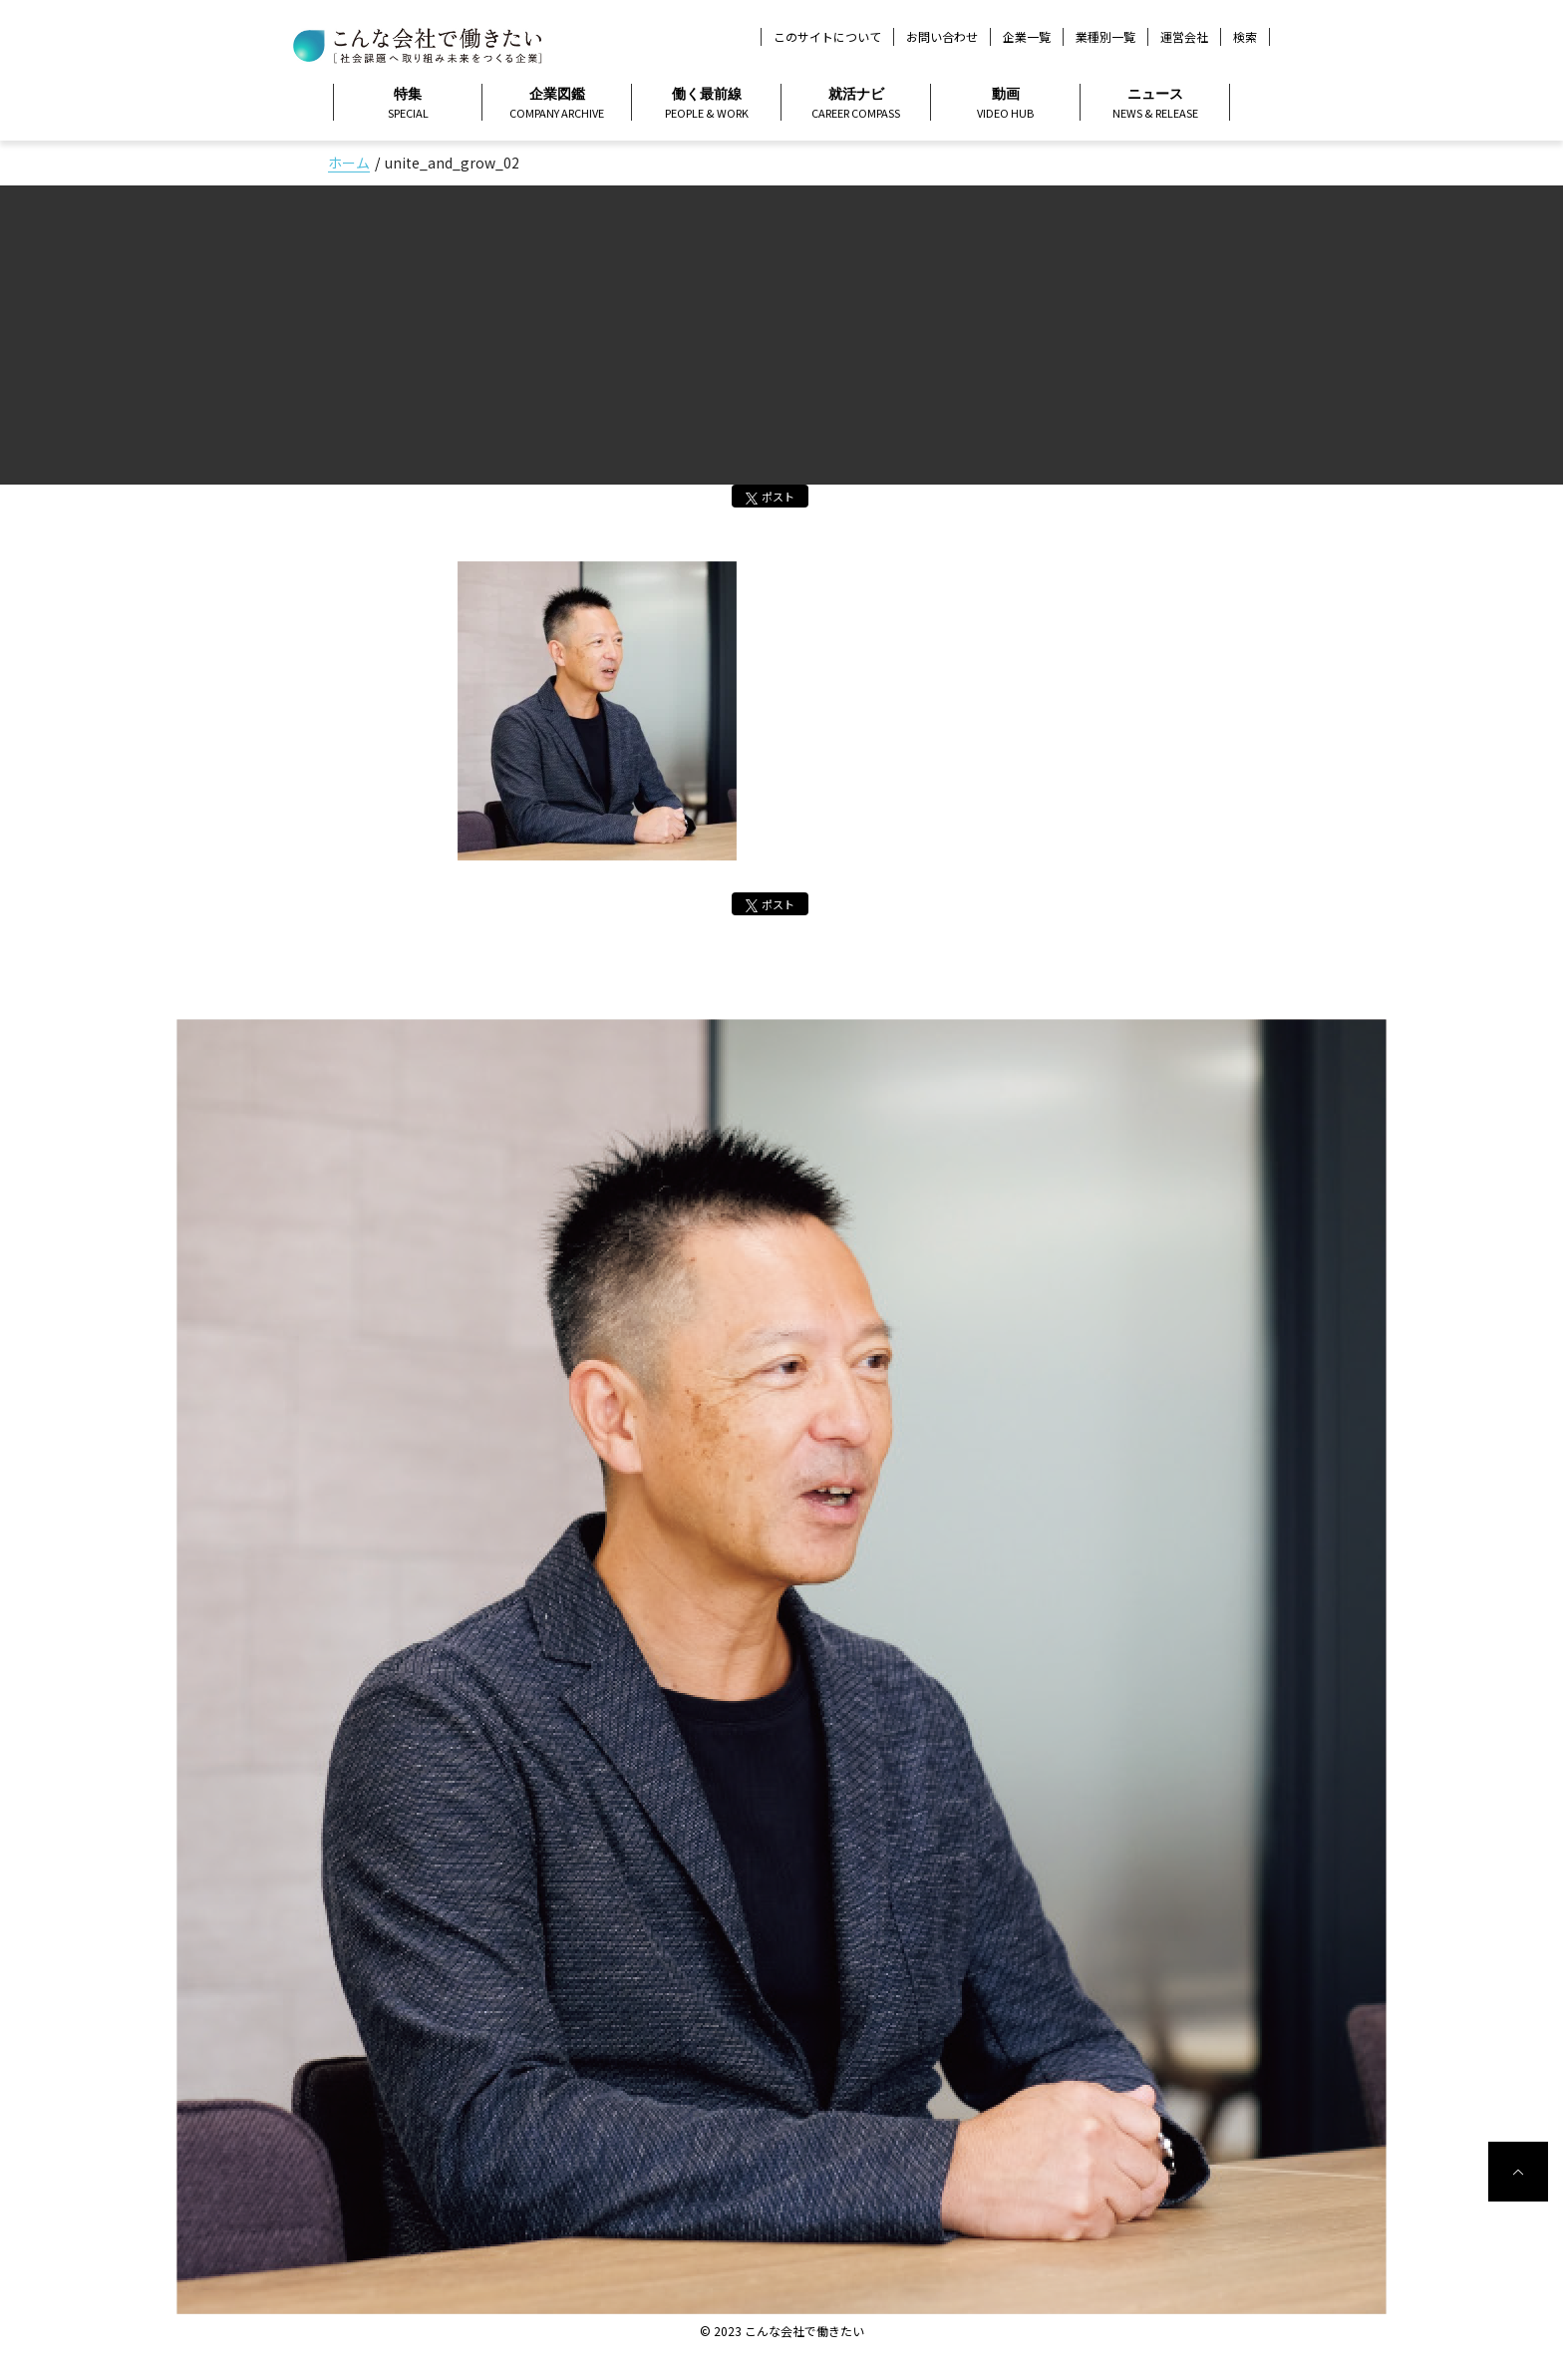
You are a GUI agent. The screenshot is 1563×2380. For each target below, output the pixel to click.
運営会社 (1184, 36)
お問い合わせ (942, 36)
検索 (1245, 37)
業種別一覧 (1105, 36)
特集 (407, 104)
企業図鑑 (556, 104)
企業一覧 (1027, 36)
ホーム (349, 162)
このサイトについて (827, 36)
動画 (1005, 104)
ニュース (1155, 104)
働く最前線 (706, 104)
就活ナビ (856, 104)
